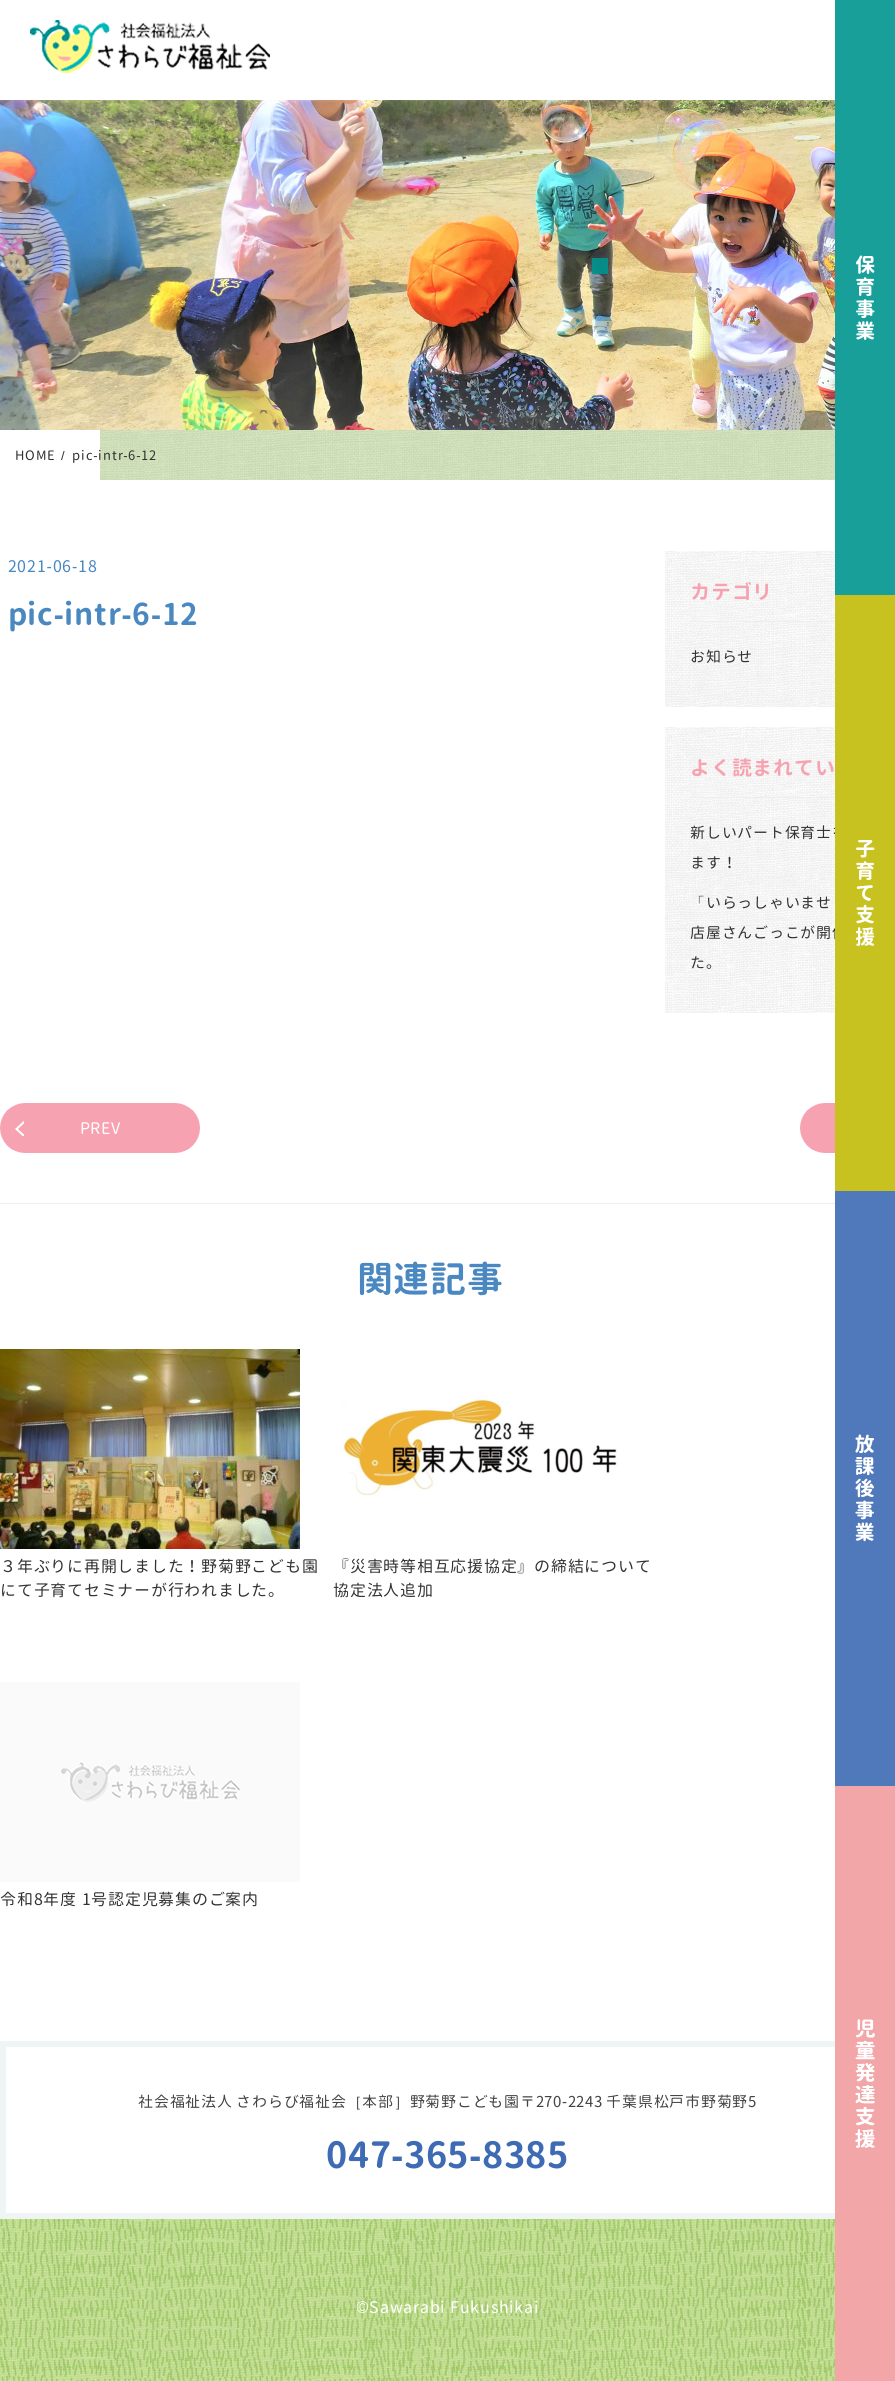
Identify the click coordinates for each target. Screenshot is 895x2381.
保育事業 (865, 297)
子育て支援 (865, 892)
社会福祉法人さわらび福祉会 (150, 46)
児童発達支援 (865, 2083)
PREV (100, 1128)
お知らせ (721, 656)
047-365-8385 (447, 2154)
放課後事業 (865, 1488)
